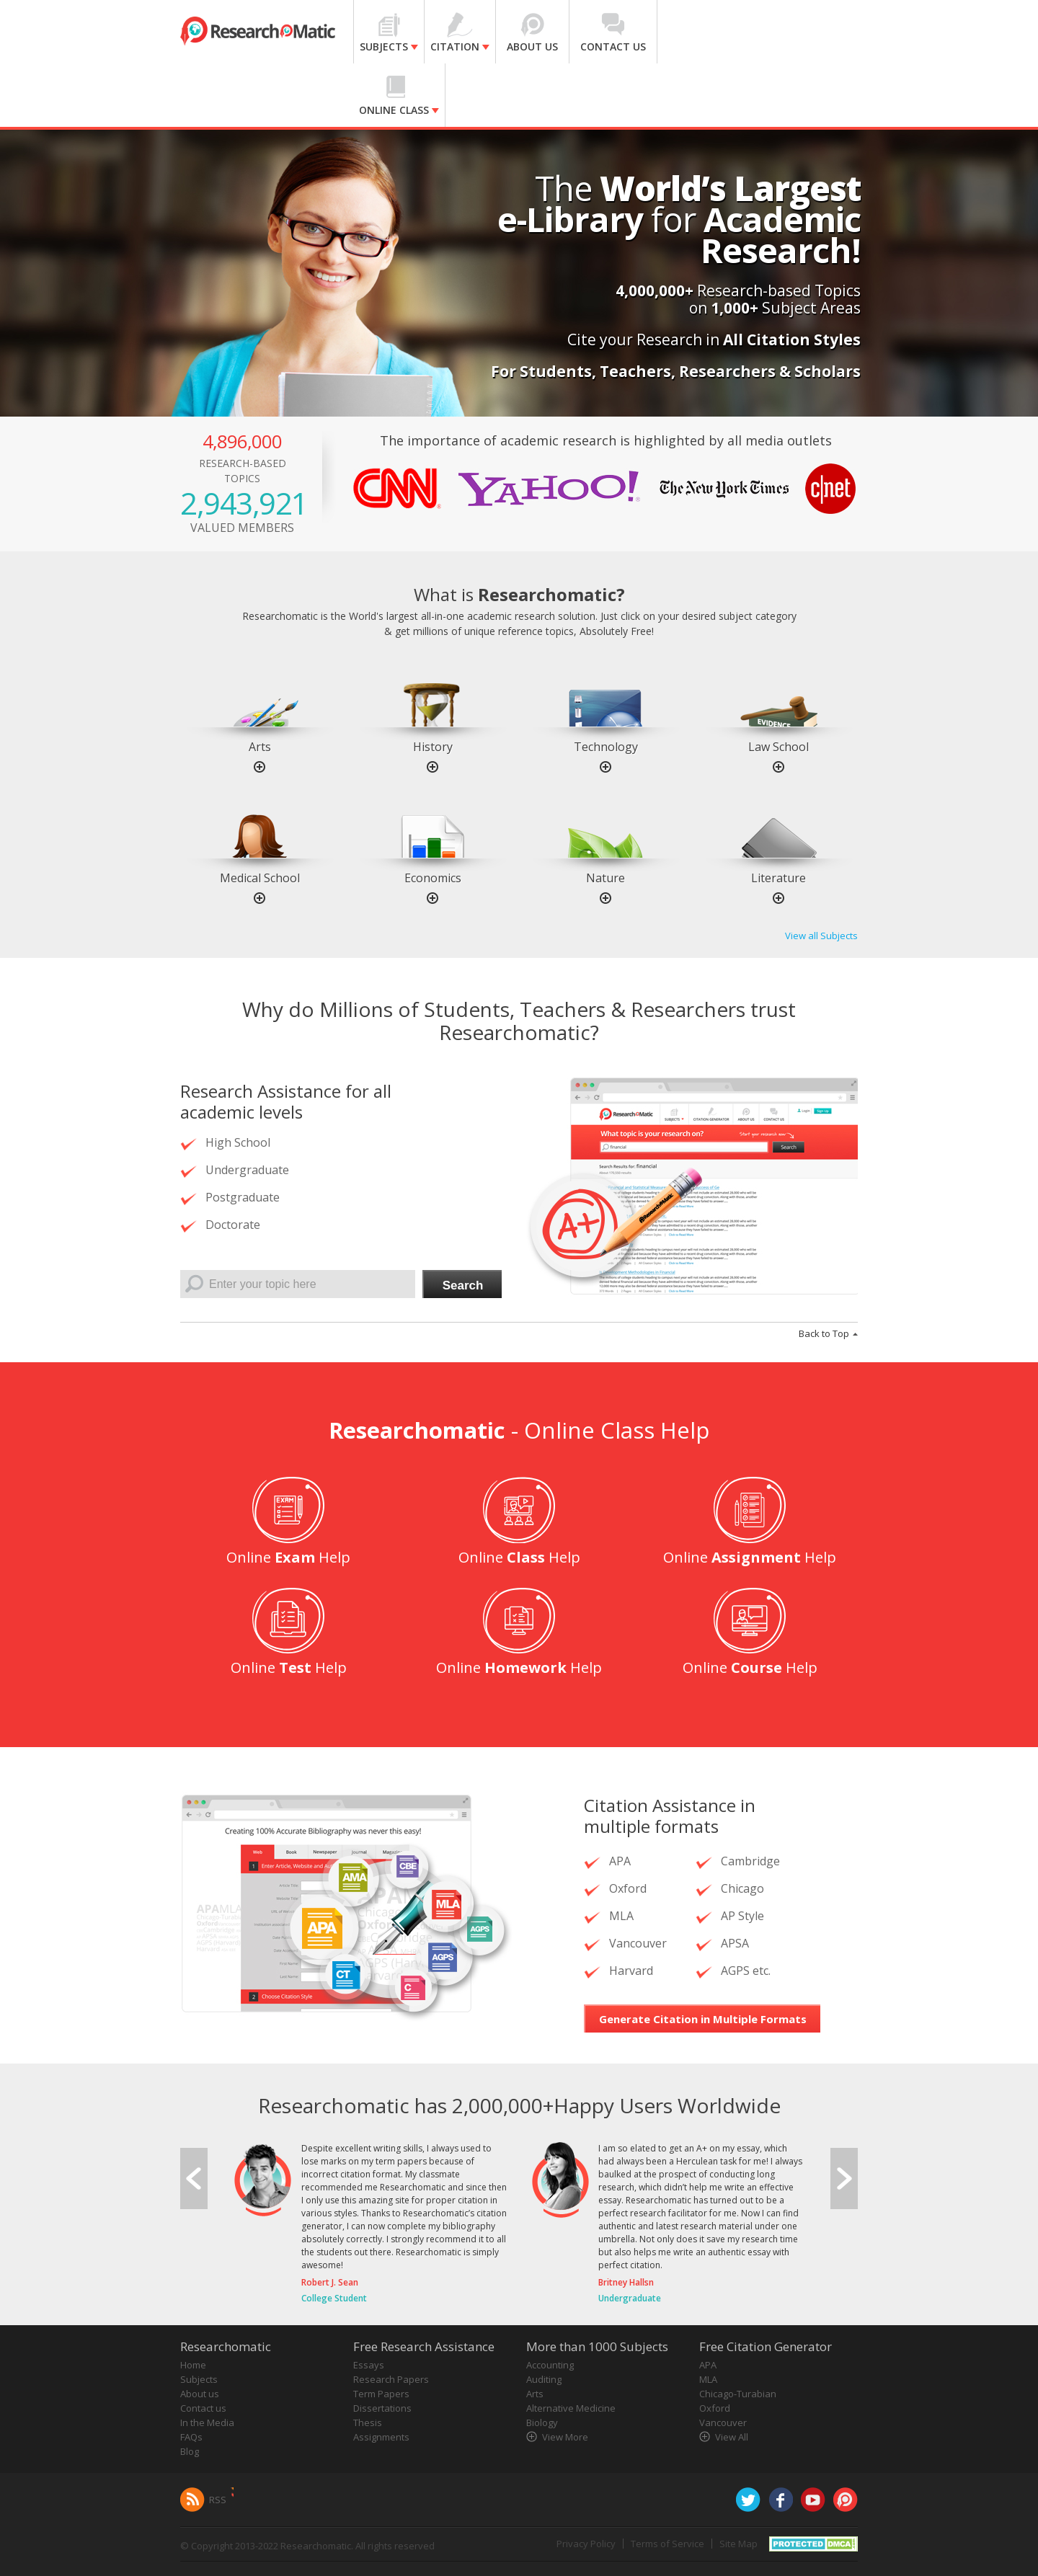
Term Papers (381, 2393)
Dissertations (382, 2408)
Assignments (381, 2436)
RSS (217, 2499)
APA (708, 2364)
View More (565, 2436)
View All (731, 2436)
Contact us (203, 2408)
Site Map (738, 2543)
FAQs (191, 2436)
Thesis (367, 2422)
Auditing (544, 2379)
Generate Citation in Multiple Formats (703, 2019)
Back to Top (824, 1333)
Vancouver (723, 2422)
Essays (368, 2364)
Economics (432, 878)
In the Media (207, 2422)
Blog (189, 2451)
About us (199, 2393)
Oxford (714, 2408)
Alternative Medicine (571, 2408)
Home (193, 2364)
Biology (542, 2422)
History (433, 747)
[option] (259, 711)
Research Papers (391, 2379)
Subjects (199, 2379)
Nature (605, 878)
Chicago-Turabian (737, 2393)
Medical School (260, 878)
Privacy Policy (586, 2543)
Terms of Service (667, 2543)
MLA (708, 2379)
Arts (260, 747)
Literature (778, 878)
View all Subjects (821, 935)
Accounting (550, 2364)
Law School (778, 747)
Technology (606, 747)
